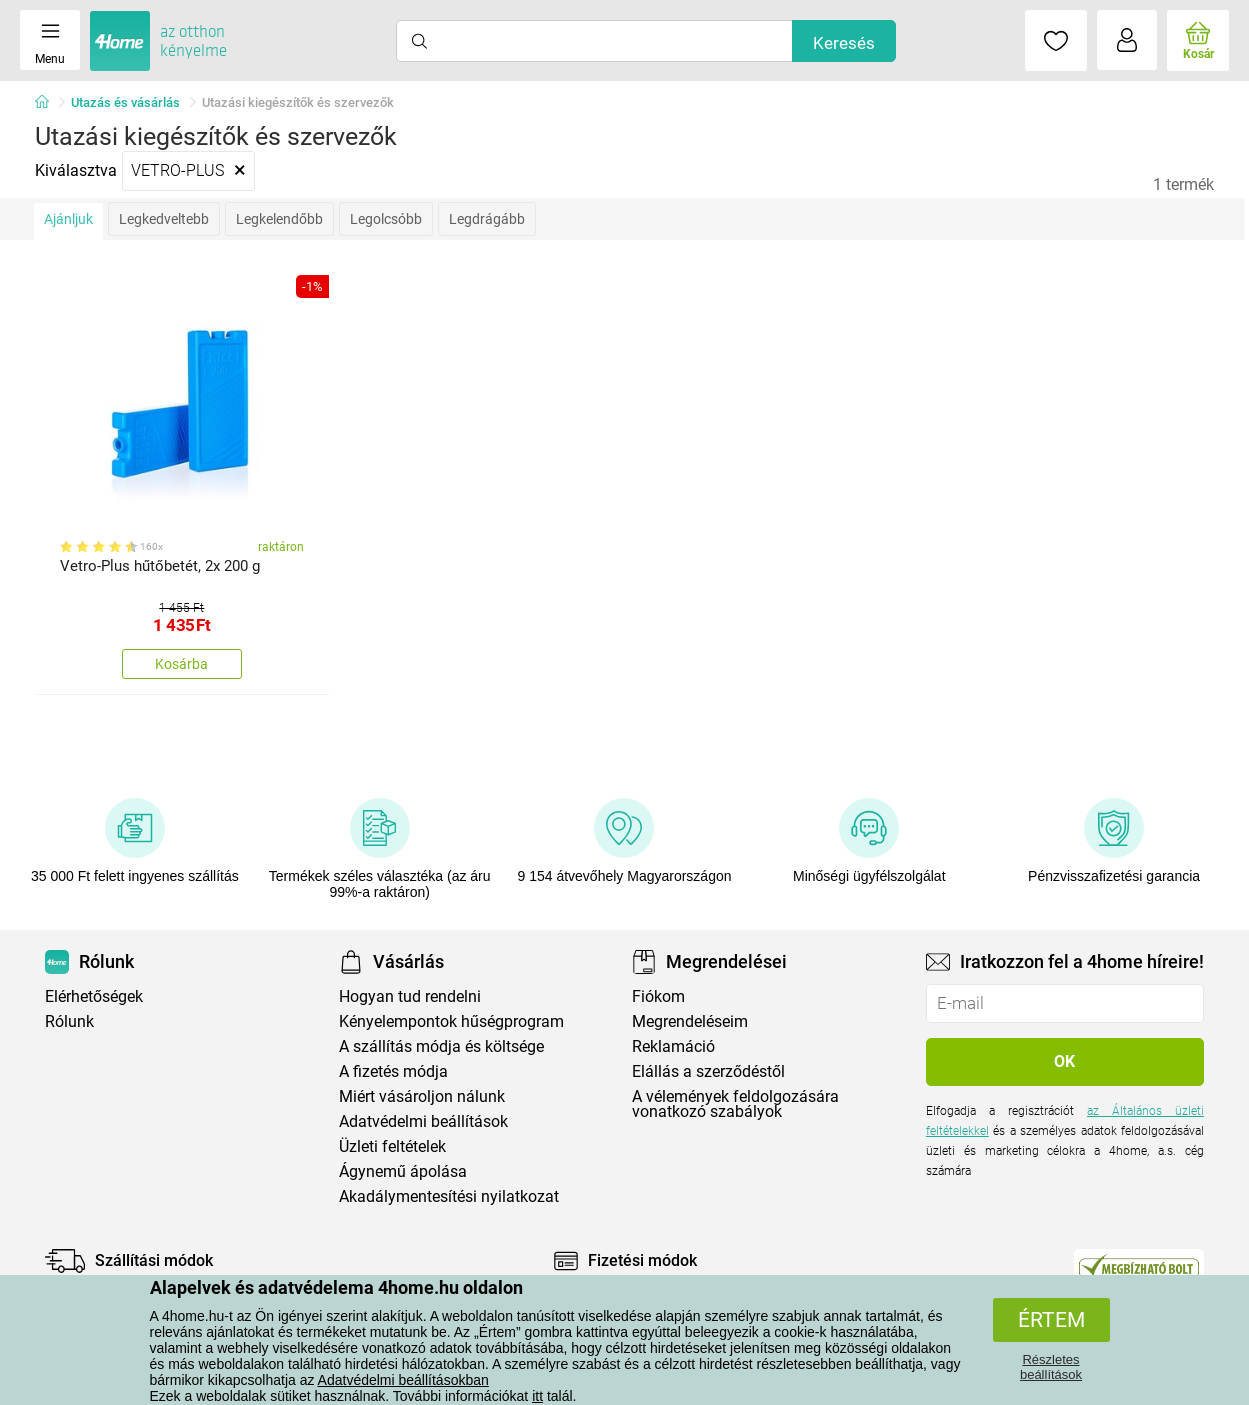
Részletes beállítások (1051, 1367)
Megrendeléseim (690, 1021)
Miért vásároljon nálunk (422, 1096)
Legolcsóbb (386, 219)
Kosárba (181, 664)
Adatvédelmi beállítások (423, 1121)
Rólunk (69, 1021)
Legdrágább (487, 219)
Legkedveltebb (164, 219)
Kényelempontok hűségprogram (451, 1021)
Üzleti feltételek (392, 1146)
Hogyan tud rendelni (410, 996)
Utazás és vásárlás (125, 102)
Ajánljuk (68, 219)
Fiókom (658, 996)
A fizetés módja (393, 1071)
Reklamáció (673, 1046)
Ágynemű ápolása (403, 1171)
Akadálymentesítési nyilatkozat (449, 1196)
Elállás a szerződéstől (708, 1071)
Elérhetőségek (94, 996)
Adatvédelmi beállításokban (403, 1380)
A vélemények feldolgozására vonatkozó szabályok (735, 1104)
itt (537, 1396)
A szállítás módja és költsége (441, 1046)
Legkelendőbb (279, 219)
